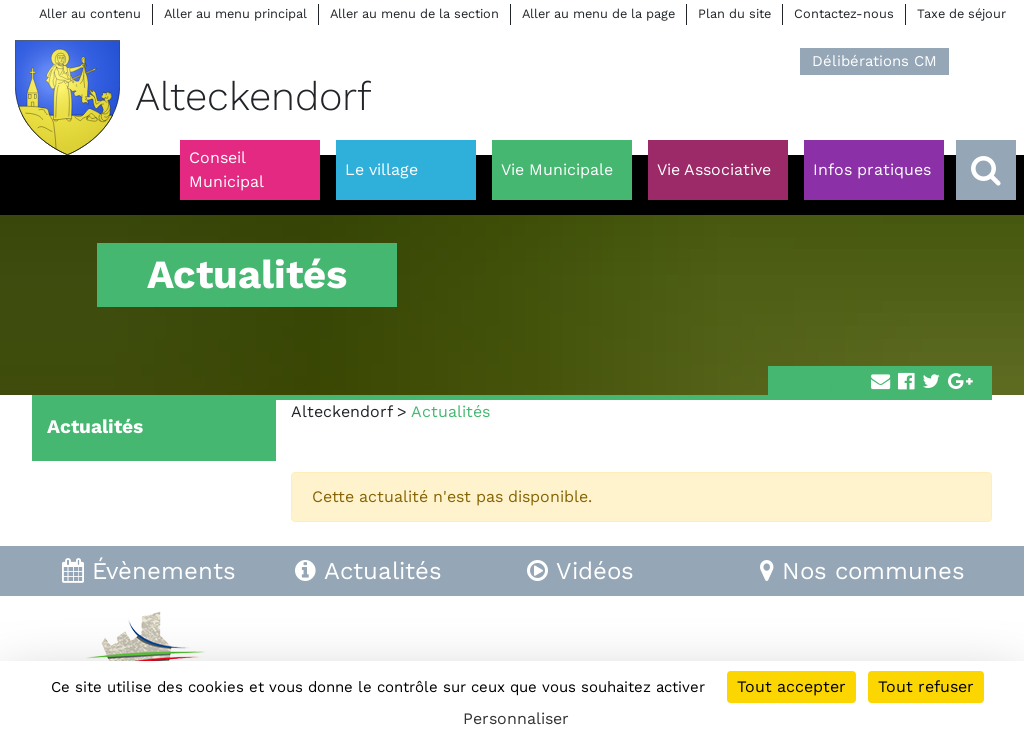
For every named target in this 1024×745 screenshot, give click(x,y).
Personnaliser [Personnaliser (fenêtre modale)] (516, 718)
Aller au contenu (90, 13)
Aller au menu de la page (598, 13)
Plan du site (734, 13)
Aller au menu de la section (414, 13)
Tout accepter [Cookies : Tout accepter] (791, 686)
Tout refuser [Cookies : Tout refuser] (926, 686)
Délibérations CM (874, 61)
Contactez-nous (844, 13)
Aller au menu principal (235, 13)
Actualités (95, 426)
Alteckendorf (341, 411)
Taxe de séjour (961, 13)
